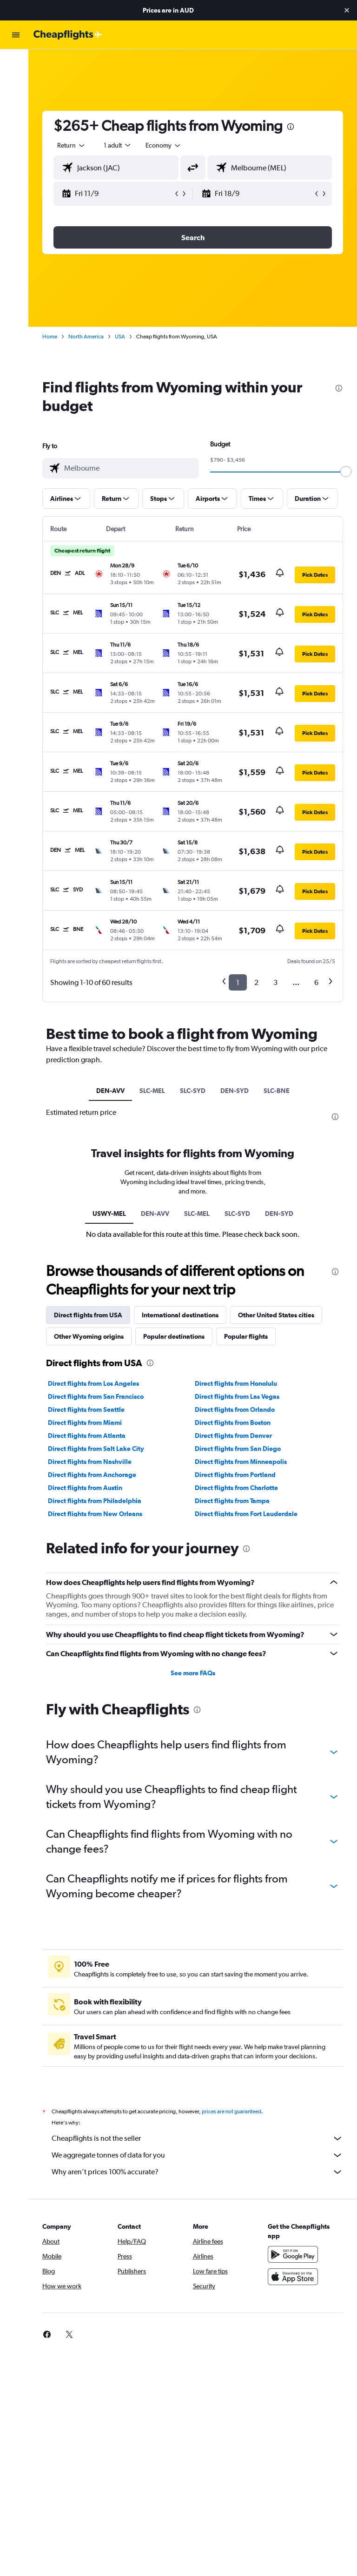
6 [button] (316, 982)
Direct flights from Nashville (93, 1461)
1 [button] (237, 982)
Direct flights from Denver (235, 1435)
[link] (50, 2334)
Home (53, 336)
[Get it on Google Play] (294, 2254)
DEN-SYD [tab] (236, 1090)
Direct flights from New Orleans (99, 1513)
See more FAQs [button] (194, 1673)
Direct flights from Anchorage (96, 1474)
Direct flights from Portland (237, 1474)
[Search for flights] (16, 63)
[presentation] (294, 126)
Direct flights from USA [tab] (92, 1315)
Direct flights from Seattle (90, 1409)
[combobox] (167, 145)
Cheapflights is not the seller (199, 2138)
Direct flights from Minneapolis (243, 1461)
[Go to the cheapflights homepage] (67, 35)
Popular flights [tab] (249, 1336)
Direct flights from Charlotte (238, 1487)
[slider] (345, 471)
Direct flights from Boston (234, 1422)
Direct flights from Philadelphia (98, 1500)
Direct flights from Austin (89, 1487)
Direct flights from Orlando (237, 1409)
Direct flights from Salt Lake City (100, 1448)
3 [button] (275, 982)
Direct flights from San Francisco (99, 1396)
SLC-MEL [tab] (154, 1090)
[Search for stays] (16, 83)
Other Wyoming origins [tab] (92, 1336)
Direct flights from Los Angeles (97, 1383)
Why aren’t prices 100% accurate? (199, 2172)
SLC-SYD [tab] (194, 1090)
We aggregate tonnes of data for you (199, 2155)
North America (89, 336)
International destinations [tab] (183, 1315)
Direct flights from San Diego (240, 1448)
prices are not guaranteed (235, 2111)
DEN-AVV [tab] (112, 1090)
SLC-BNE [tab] (278, 1090)
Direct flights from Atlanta (90, 1435)
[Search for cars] (16, 102)
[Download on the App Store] (294, 2276)
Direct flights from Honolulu (238, 1383)
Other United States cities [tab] (280, 1315)
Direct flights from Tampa (234, 1500)
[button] (347, 10)
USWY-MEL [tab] (111, 1213)
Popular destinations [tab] (177, 1336)
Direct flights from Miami (89, 1422)
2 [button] (256, 982)
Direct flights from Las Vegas (239, 1396)
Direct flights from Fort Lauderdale (248, 1513)
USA (124, 336)
